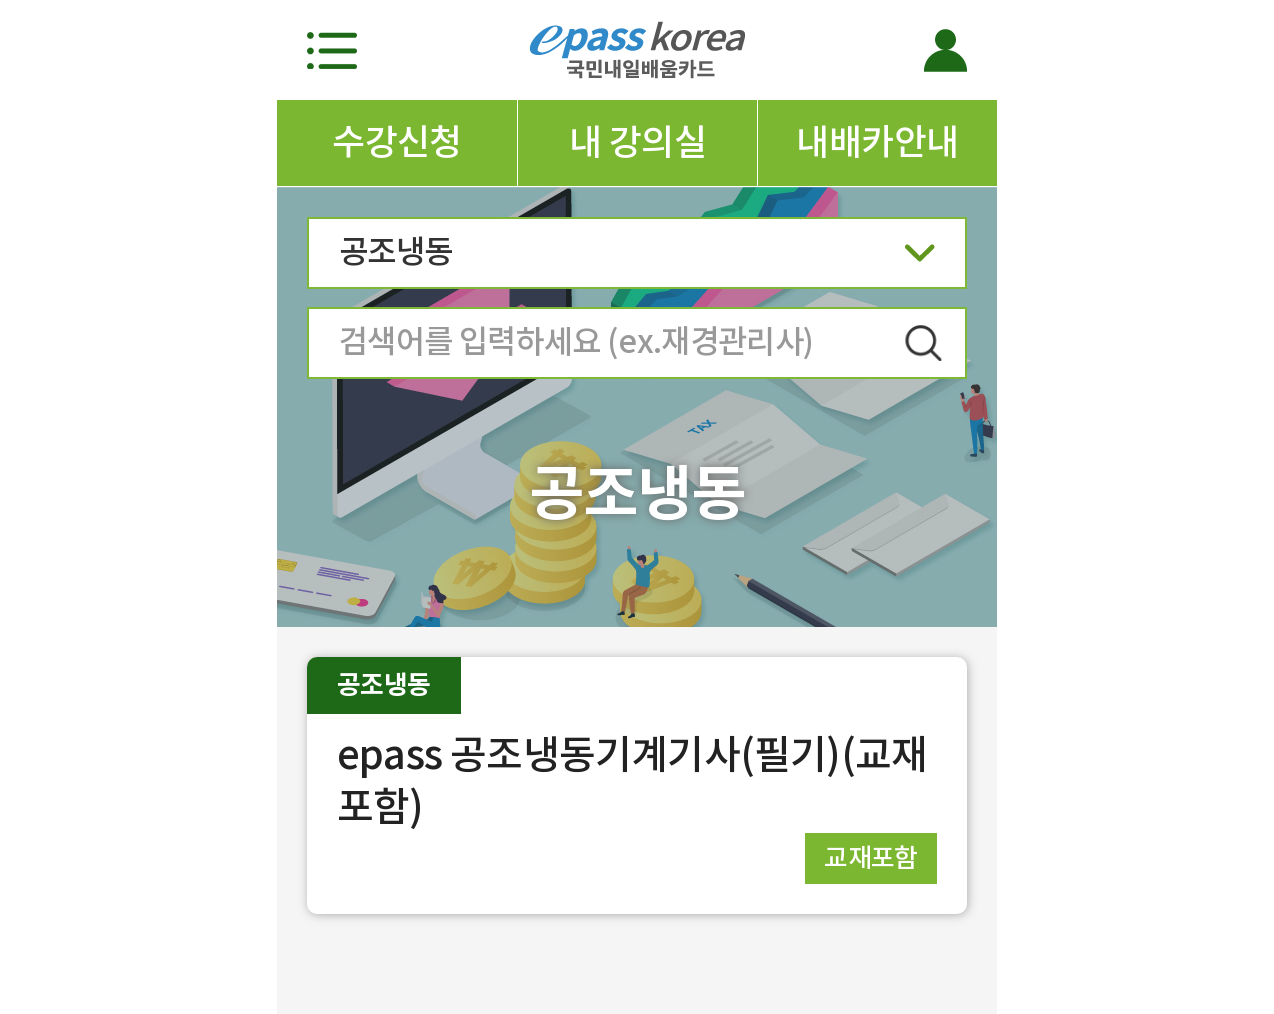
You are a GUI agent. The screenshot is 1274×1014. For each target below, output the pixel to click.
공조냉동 (637, 258)
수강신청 (397, 142)
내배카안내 (877, 142)
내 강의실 (637, 142)
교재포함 (871, 857)
